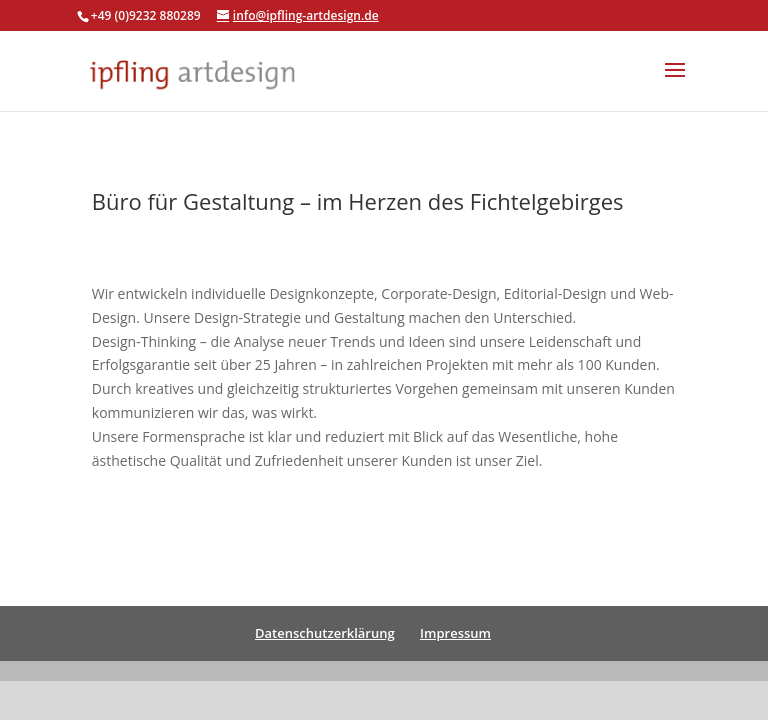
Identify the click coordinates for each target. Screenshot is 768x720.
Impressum (455, 633)
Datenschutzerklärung (325, 633)
